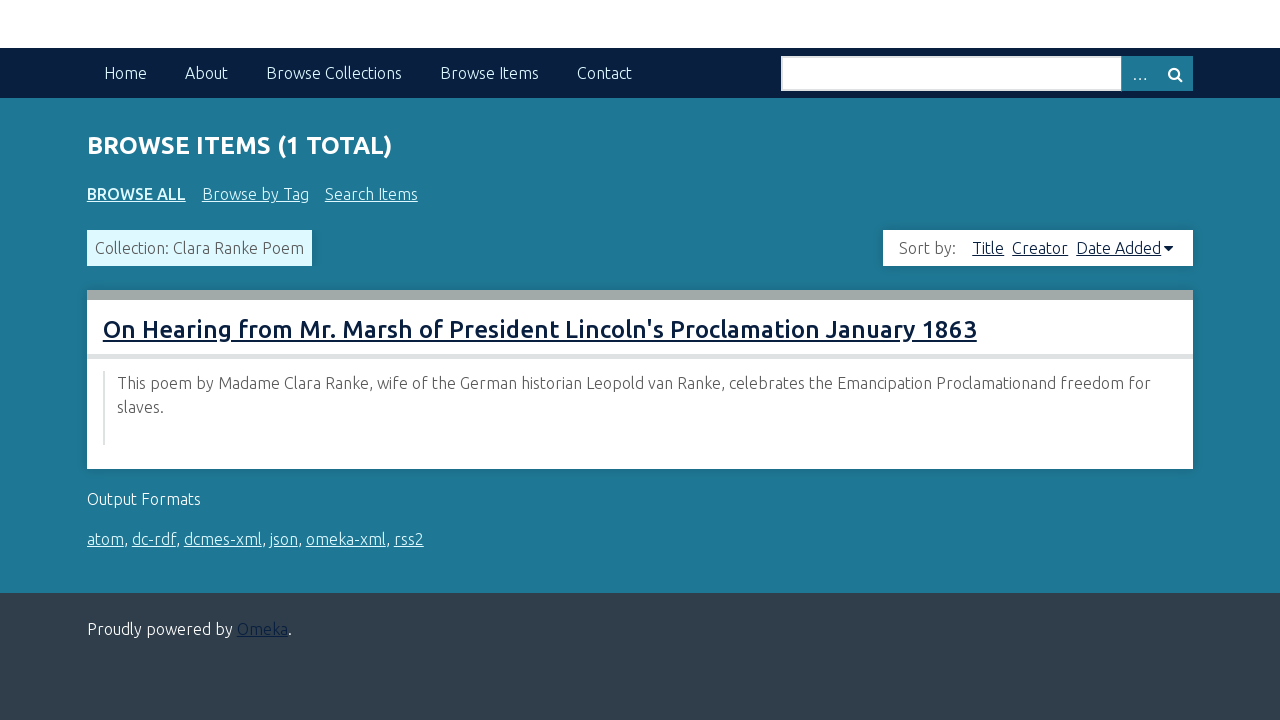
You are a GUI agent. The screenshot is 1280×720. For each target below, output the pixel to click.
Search (1175, 73)
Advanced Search (1139, 73)
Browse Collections (334, 73)
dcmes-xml (223, 539)
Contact (604, 73)
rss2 (409, 539)
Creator (1040, 248)
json (284, 539)
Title (988, 248)
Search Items (371, 194)
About (206, 73)
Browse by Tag (255, 194)
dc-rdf (154, 539)
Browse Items (489, 73)
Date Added (1118, 248)
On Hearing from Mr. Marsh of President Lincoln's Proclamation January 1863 (540, 329)
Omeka (262, 629)
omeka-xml (346, 539)
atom (105, 539)
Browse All (136, 194)
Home (125, 73)
